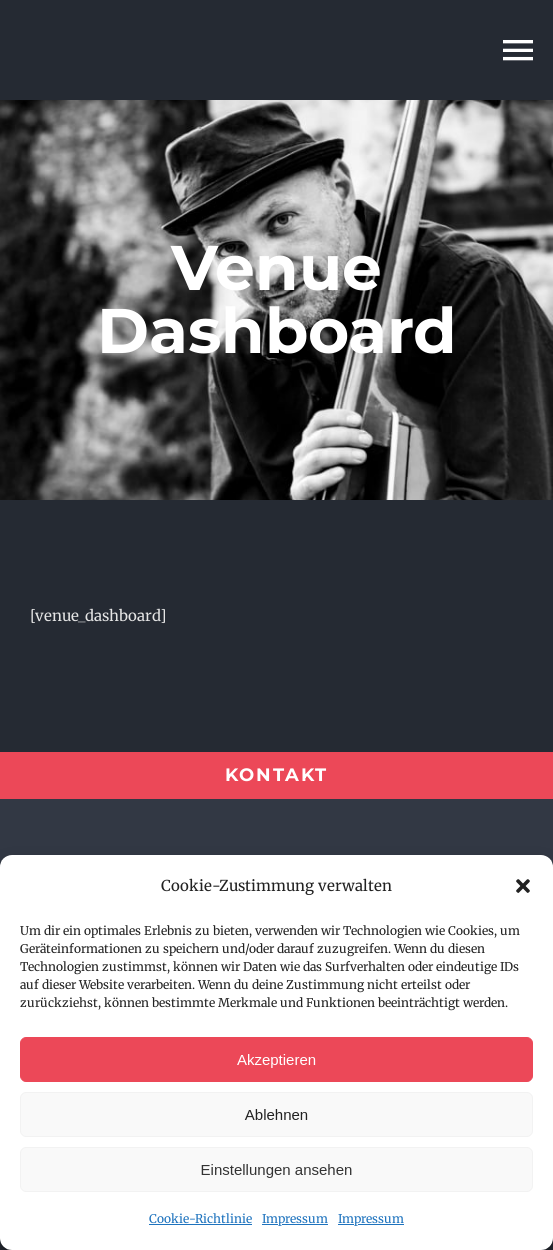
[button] (523, 886)
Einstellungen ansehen (277, 1169)
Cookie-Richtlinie (200, 1218)
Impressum (295, 1218)
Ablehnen (276, 1114)
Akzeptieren (276, 1059)
